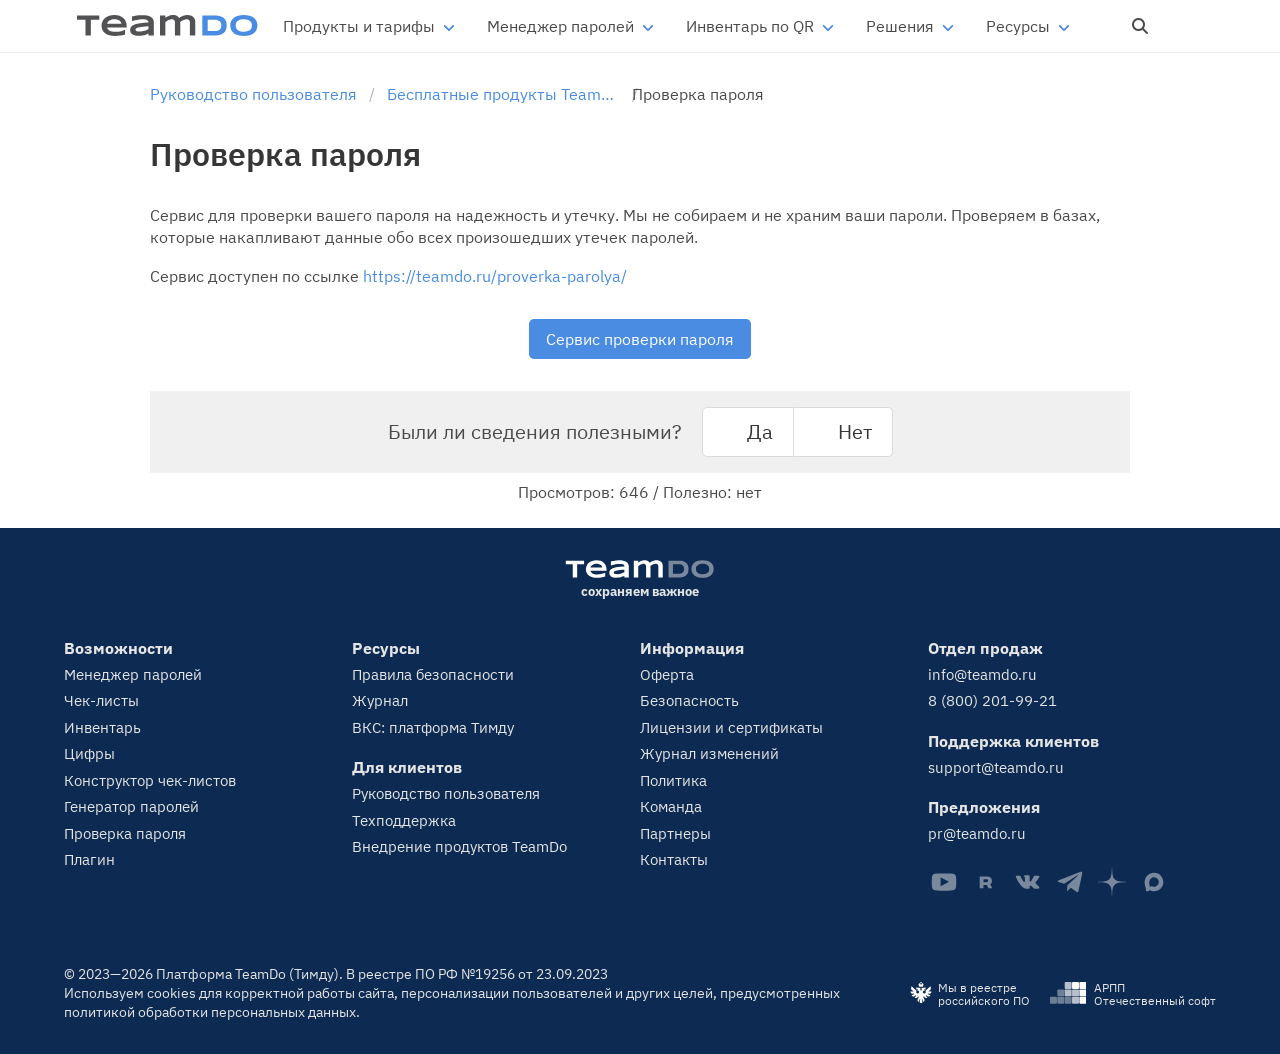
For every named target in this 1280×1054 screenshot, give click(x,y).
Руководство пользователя (446, 793)
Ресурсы (1018, 26)
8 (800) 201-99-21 (992, 700)
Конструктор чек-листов (150, 780)
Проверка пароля (125, 833)
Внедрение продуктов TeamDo (459, 846)
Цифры (89, 753)
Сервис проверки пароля (640, 339)
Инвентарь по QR (750, 26)
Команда (671, 806)
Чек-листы (101, 700)
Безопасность (689, 700)
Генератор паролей (131, 806)
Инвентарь (102, 727)
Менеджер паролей (560, 26)
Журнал (380, 700)
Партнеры (675, 833)
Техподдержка (404, 820)
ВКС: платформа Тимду (433, 727)
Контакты (674, 859)
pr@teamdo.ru (977, 833)
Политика (673, 780)
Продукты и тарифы (359, 26)
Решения (900, 26)
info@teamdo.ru (982, 674)
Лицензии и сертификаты (731, 727)
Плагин (89, 859)
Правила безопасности (433, 674)
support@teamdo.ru (996, 767)
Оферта (667, 674)
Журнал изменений (709, 753)
